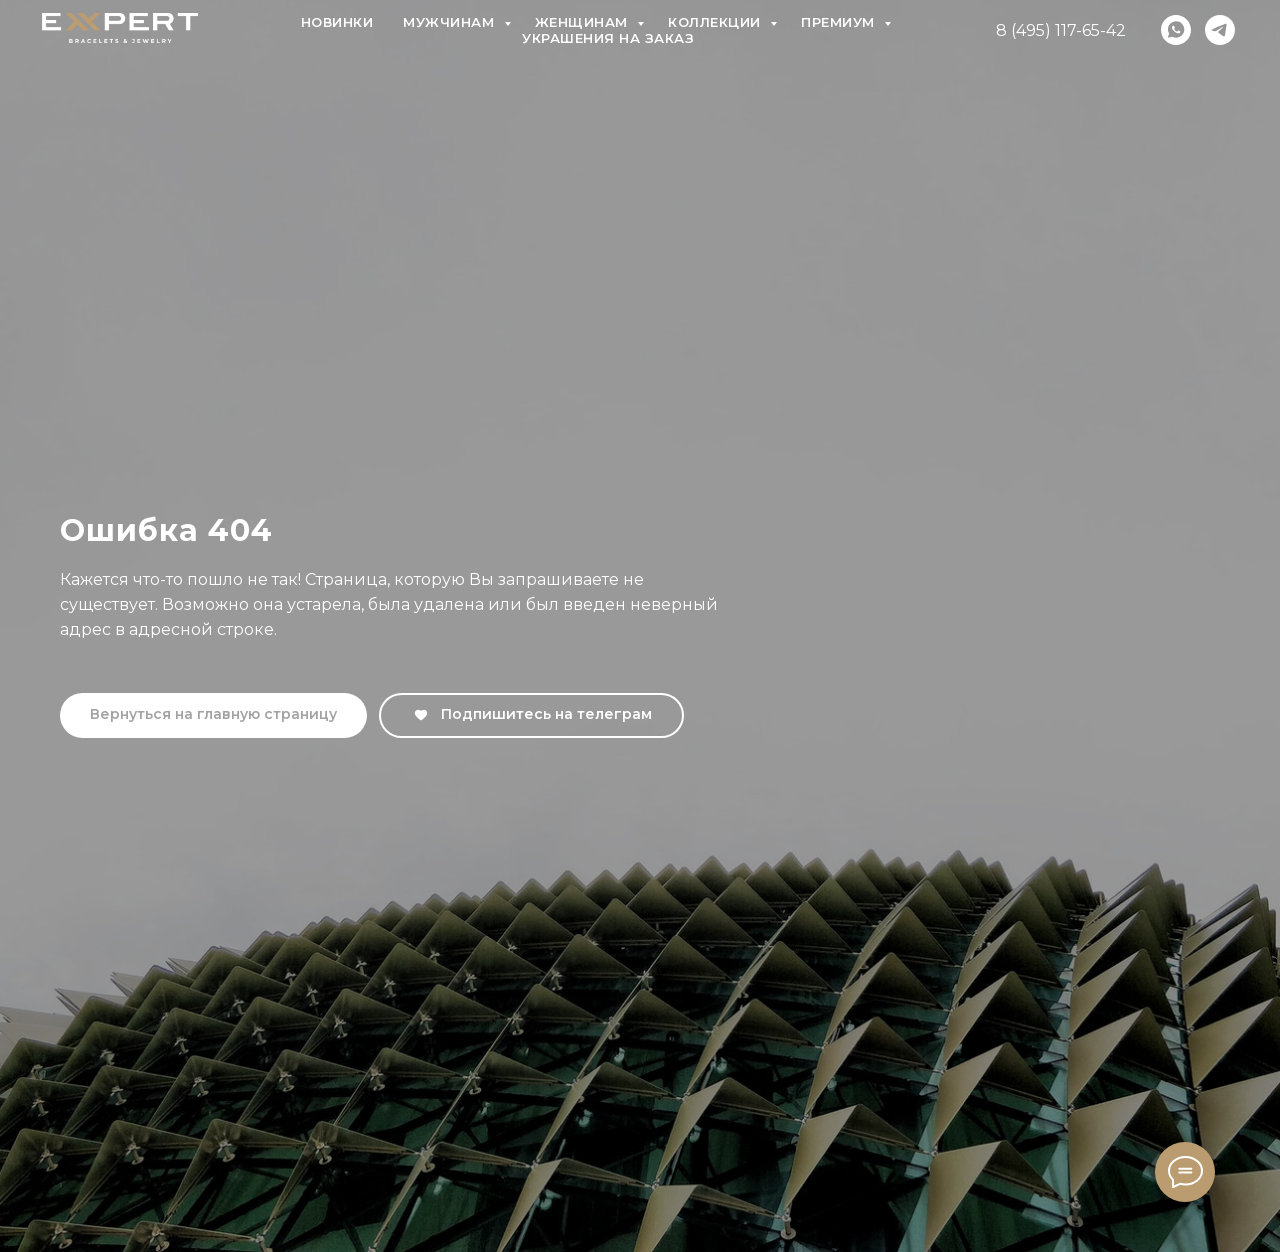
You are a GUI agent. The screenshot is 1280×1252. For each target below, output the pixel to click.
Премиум (840, 22)
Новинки (337, 22)
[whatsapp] (1176, 30)
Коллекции (716, 22)
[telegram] (1220, 30)
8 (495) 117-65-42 (1061, 30)
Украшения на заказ (608, 38)
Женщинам (584, 22)
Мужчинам (451, 22)
